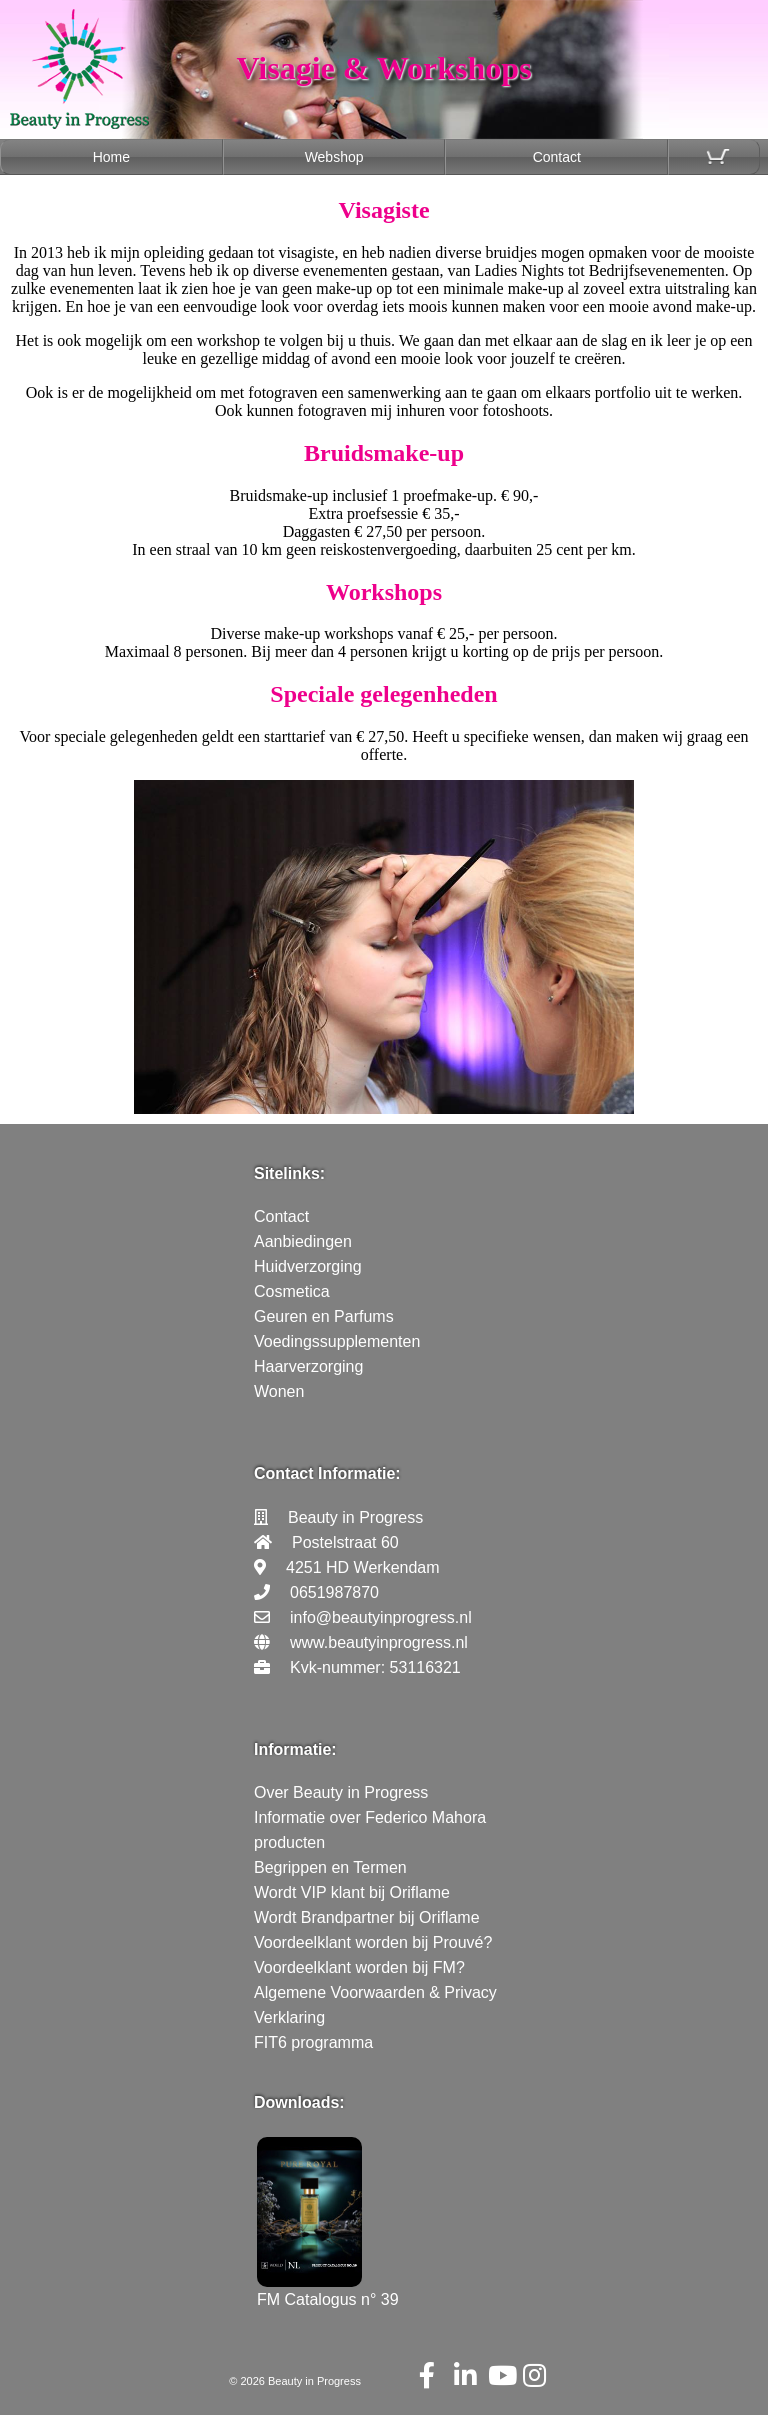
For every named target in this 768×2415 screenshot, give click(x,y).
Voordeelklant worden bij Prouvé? (373, 1942)
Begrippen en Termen (330, 1867)
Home (111, 157)
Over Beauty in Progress (341, 1792)
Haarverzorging (308, 1366)
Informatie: (295, 1749)
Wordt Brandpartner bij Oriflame (367, 1917)
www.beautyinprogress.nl (379, 1642)
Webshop (334, 157)
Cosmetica (292, 1291)
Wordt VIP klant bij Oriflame (352, 1892)
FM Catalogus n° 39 (328, 2290)
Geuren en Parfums (324, 1316)
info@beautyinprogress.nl (381, 1617)
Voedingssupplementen (337, 1341)
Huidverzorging (308, 1266)
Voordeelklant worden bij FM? (359, 1967)
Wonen (279, 1391)
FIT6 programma (313, 2042)
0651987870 (334, 1592)
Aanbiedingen (303, 1241)
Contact (557, 157)
